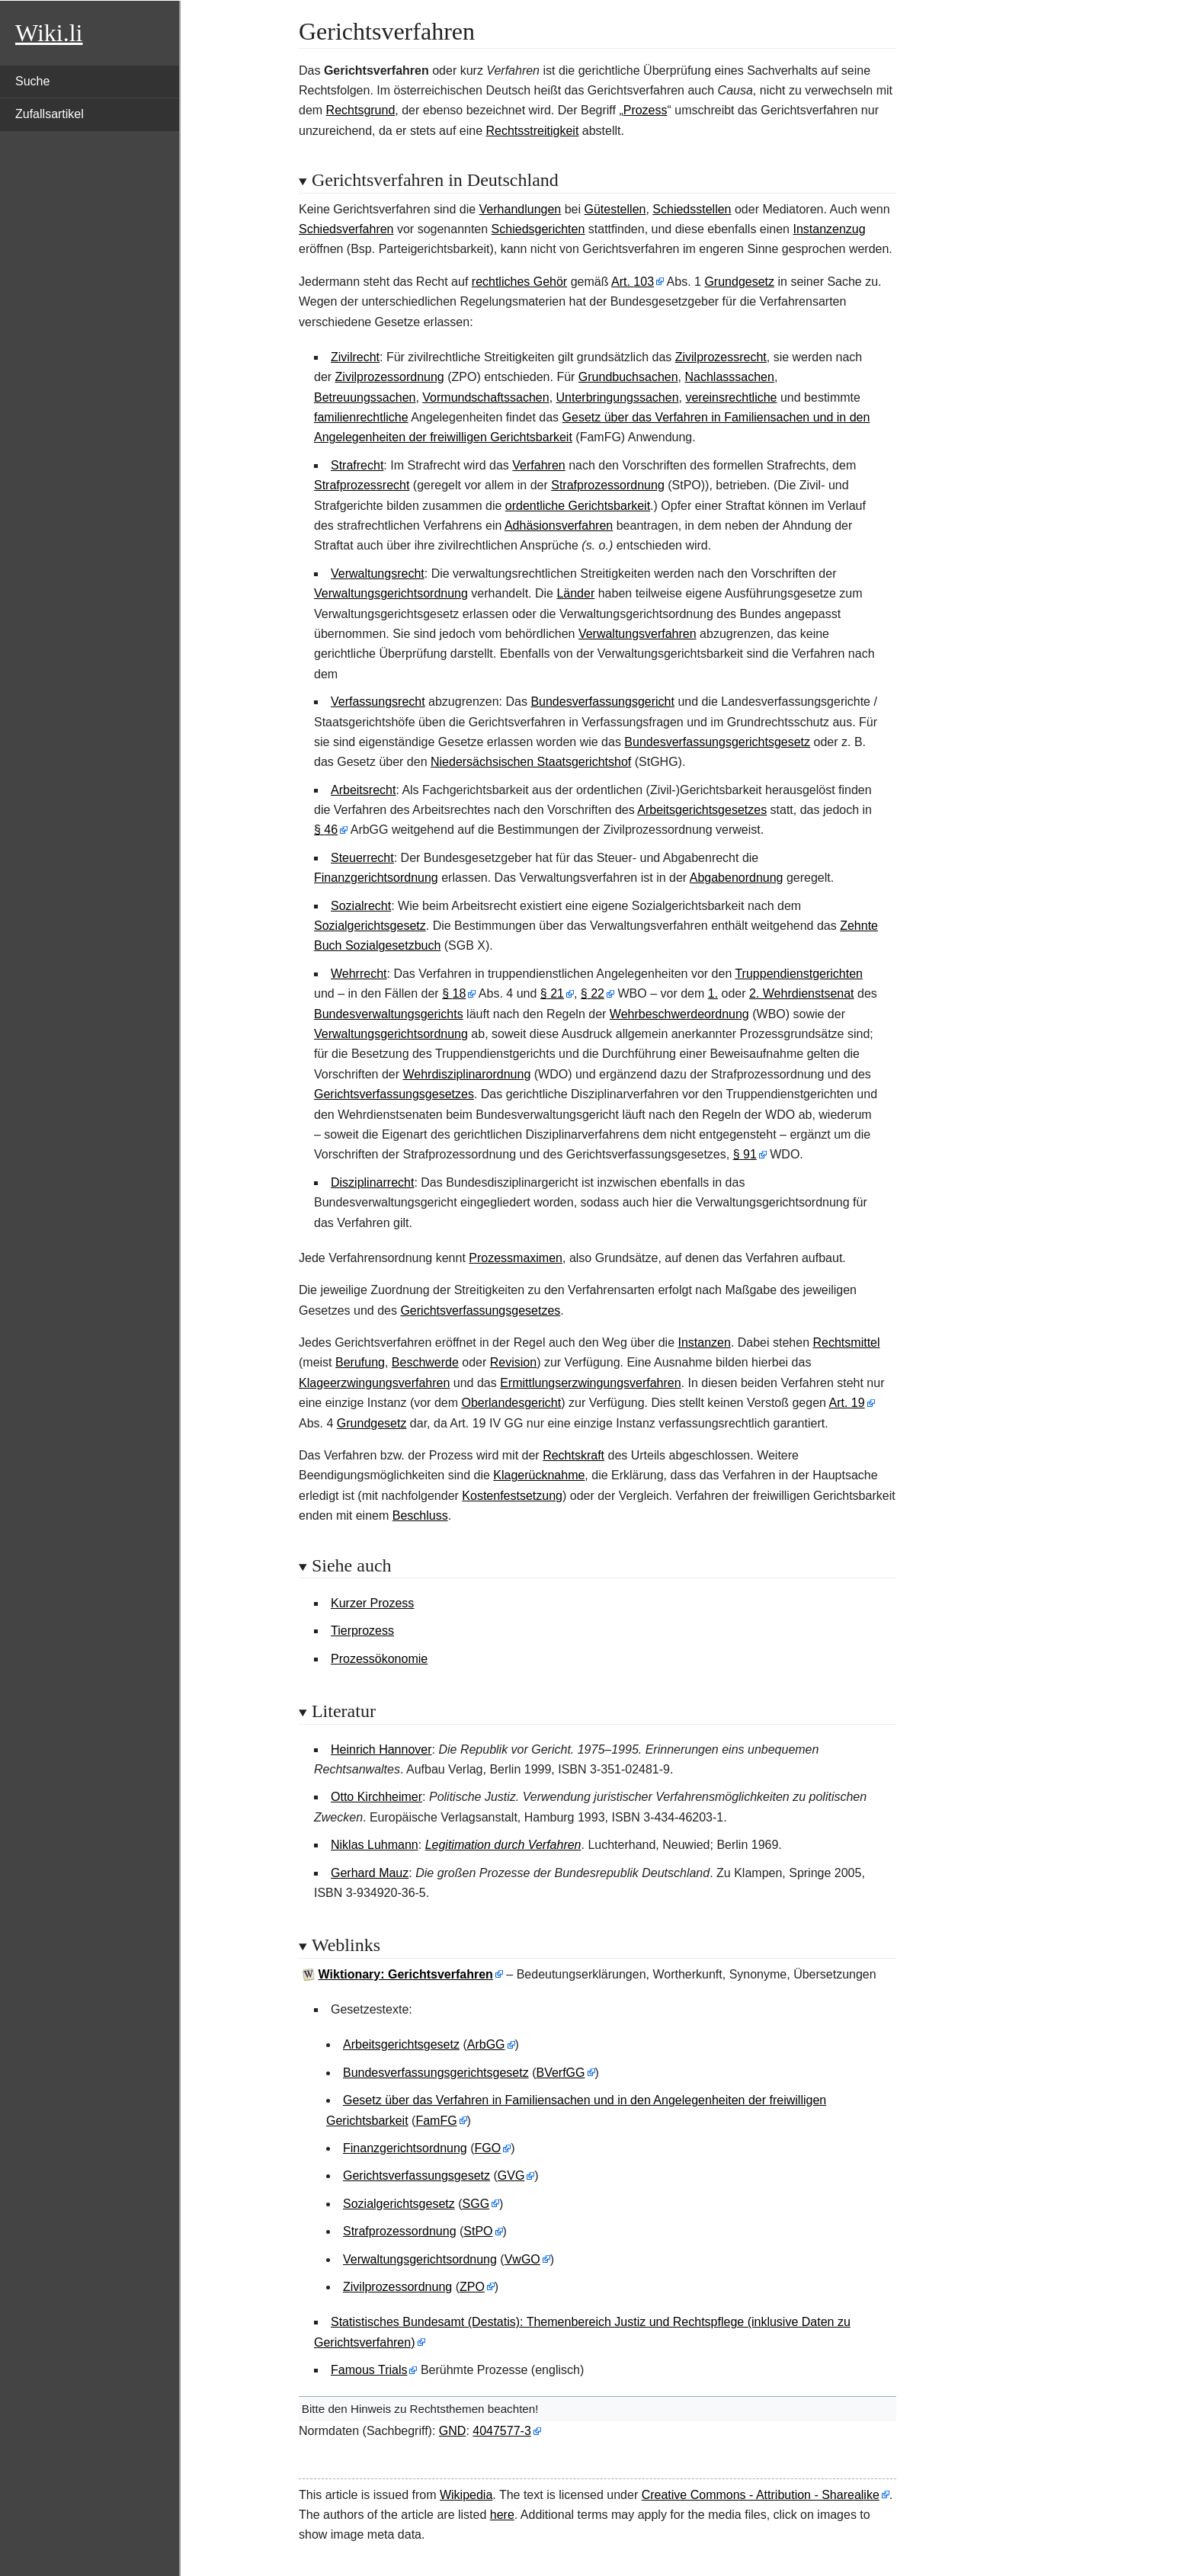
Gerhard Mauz (369, 1872)
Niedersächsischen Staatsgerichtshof (531, 761)
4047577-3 (502, 2430)
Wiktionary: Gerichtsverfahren (406, 1974)
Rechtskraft (573, 1455)
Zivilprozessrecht (721, 357)
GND (452, 2430)
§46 (326, 829)
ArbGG (486, 2044)
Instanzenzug (829, 229)
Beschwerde (425, 1362)
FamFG (436, 2120)
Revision (513, 1362)
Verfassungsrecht (378, 701)
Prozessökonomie (379, 1658)
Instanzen (704, 1342)
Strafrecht (357, 465)
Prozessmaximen (515, 1257)
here (502, 2514)
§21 (552, 993)
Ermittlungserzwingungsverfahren (590, 1382)
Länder (575, 593)
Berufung (360, 1362)
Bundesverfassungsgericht (602, 701)
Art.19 (847, 1402)
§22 (592, 993)
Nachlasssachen (729, 376)
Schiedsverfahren (346, 229)
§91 (745, 1154)
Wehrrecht (359, 973)
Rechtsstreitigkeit (532, 130)
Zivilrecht (355, 357)
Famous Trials (369, 2369)
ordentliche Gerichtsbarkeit (577, 505)
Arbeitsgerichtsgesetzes (702, 809)
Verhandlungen (520, 209)
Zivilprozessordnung (389, 376)
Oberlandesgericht (511, 1402)
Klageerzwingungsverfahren (374, 1382)
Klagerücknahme (539, 1475)
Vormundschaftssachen (485, 397)
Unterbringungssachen (617, 397)
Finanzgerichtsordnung (376, 877)
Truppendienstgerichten (799, 973)
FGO (488, 2148)
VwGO (522, 2259)
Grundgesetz (739, 281)
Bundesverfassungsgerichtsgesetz (717, 741)
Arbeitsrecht (363, 789)
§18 (454, 993)
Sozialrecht (361, 905)
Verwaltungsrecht (377, 573)
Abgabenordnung (736, 877)
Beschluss (420, 1515)
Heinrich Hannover (381, 1749)
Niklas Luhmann (374, 1844)
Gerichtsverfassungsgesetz (416, 2175)
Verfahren (538, 465)
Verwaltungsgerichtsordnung (391, 593)
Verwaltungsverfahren (637, 633)
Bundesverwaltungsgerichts (388, 1014)
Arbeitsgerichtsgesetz (401, 2044)
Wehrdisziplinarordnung (467, 1074)
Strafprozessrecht (361, 485)
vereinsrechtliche (731, 397)
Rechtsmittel (846, 1342)
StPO (477, 2231)
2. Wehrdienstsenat (801, 993)
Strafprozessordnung (608, 485)
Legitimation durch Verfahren (503, 1844)
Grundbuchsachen (628, 376)
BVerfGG (560, 2072)
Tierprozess (362, 1630)
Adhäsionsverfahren (559, 525)
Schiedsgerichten (538, 229)
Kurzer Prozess (372, 1603)
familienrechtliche (361, 417)
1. (713, 993)
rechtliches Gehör (519, 281)
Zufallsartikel (49, 113)
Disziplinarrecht (372, 1182)
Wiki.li (48, 32)
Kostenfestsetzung (512, 1495)
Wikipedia (466, 2494)
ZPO (472, 2286)
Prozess (645, 110)
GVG (511, 2175)
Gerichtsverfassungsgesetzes (394, 1094)
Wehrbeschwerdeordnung (679, 1014)
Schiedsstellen (691, 209)
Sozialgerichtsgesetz (370, 925)
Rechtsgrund (361, 110)
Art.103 (632, 281)
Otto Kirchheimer (376, 1796)
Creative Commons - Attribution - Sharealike (760, 2494)
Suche (32, 81)
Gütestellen (615, 209)
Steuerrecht (362, 857)
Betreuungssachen (364, 397)
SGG (476, 2203)
